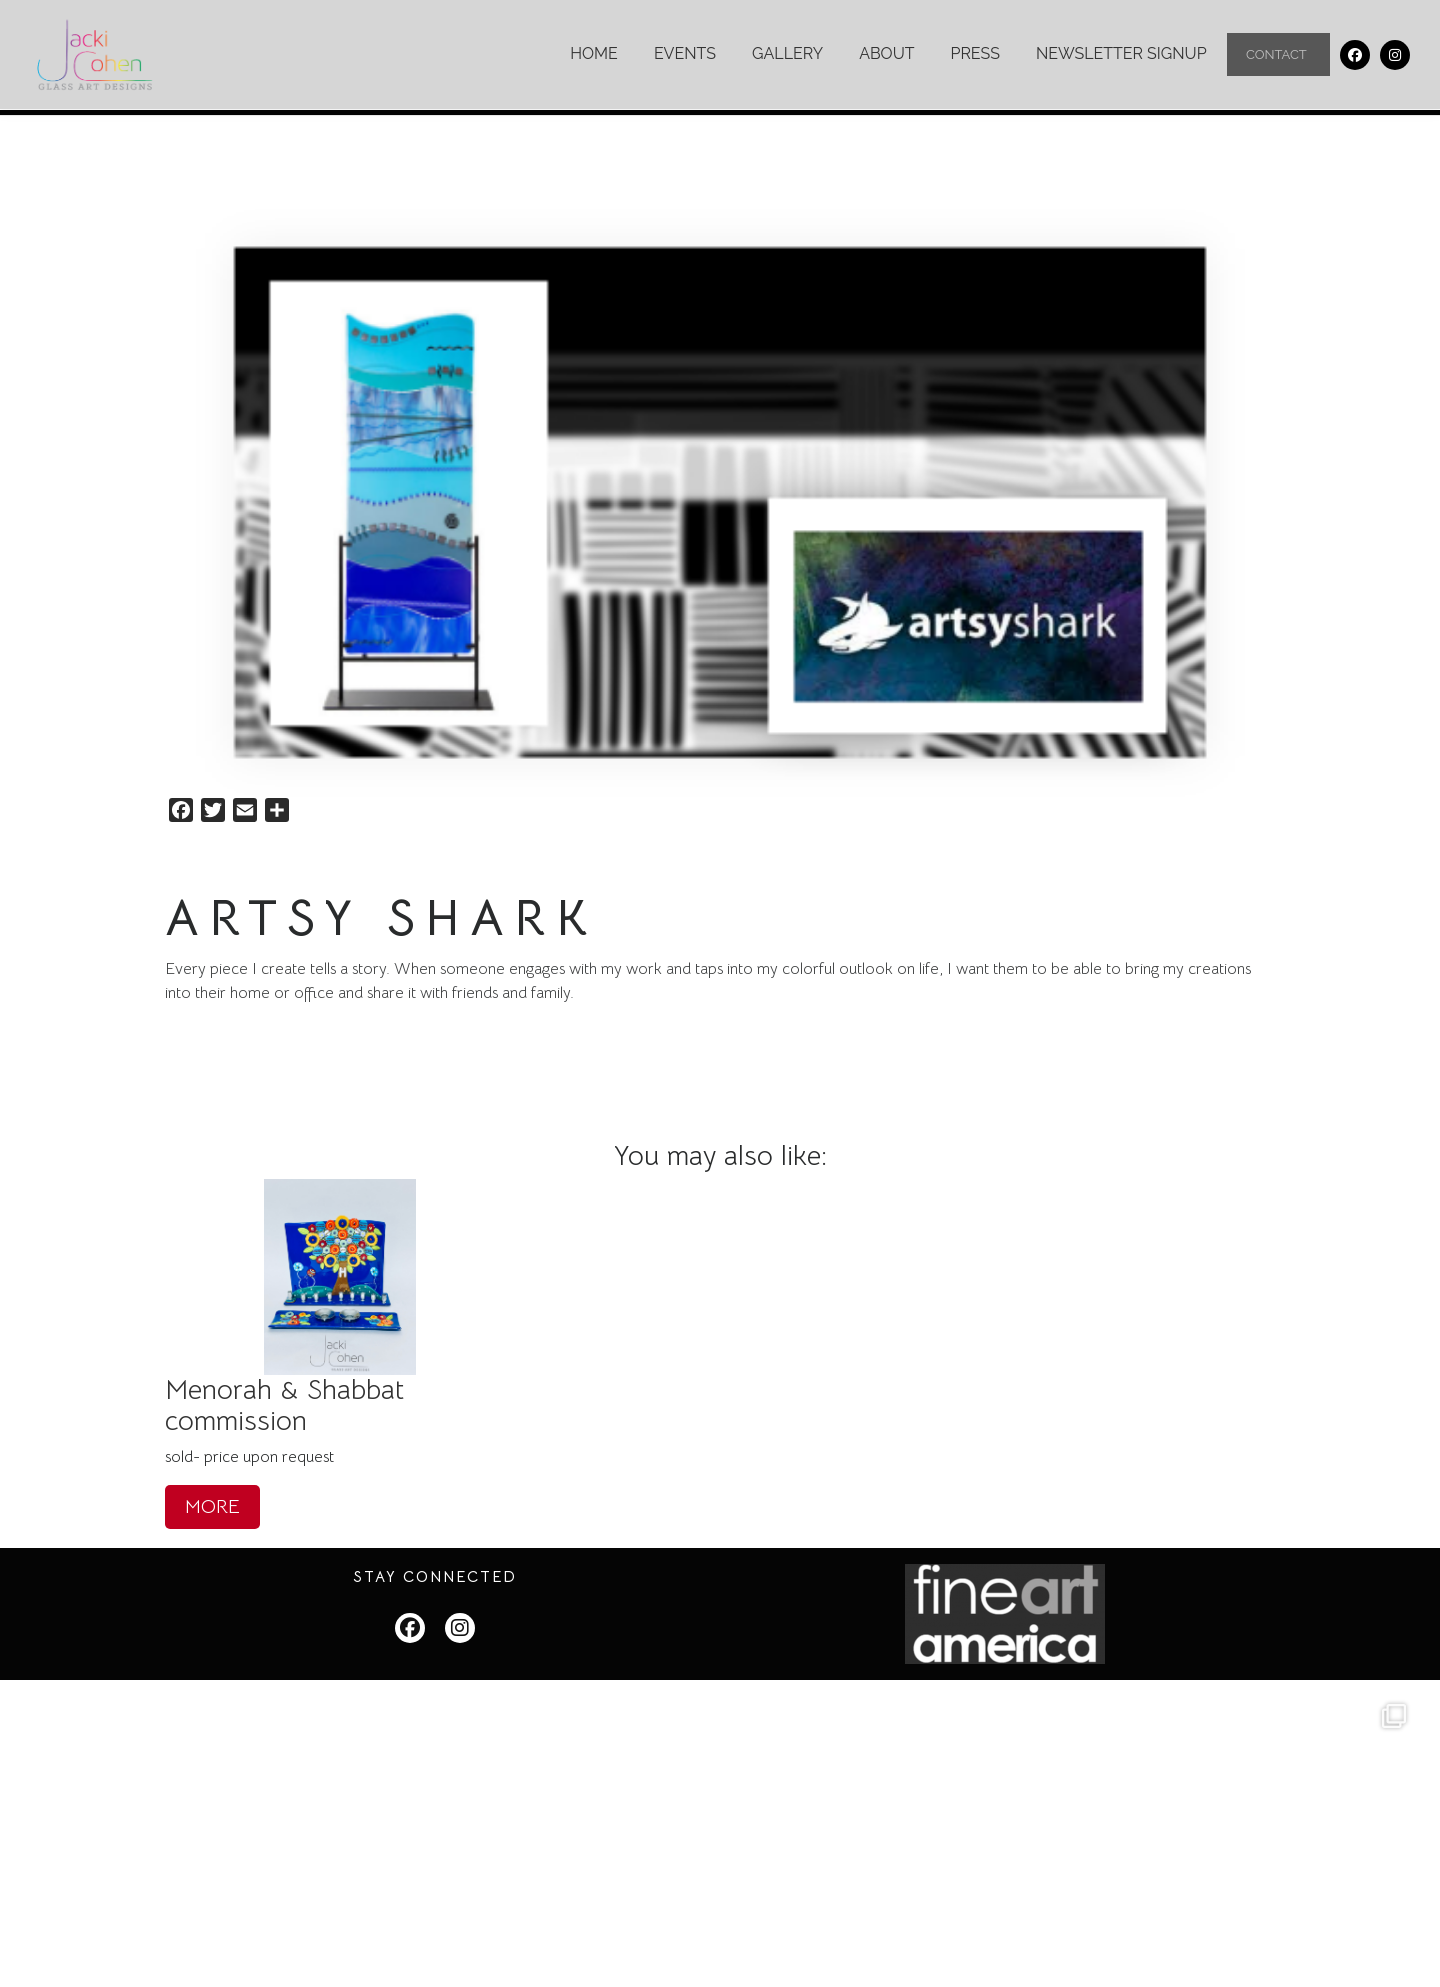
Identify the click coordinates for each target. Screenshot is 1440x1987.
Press (975, 53)
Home (593, 53)
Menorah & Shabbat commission (284, 1404)
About (885, 53)
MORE (212, 1505)
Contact (1278, 55)
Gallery (786, 53)
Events (684, 53)
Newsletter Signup (1120, 53)
